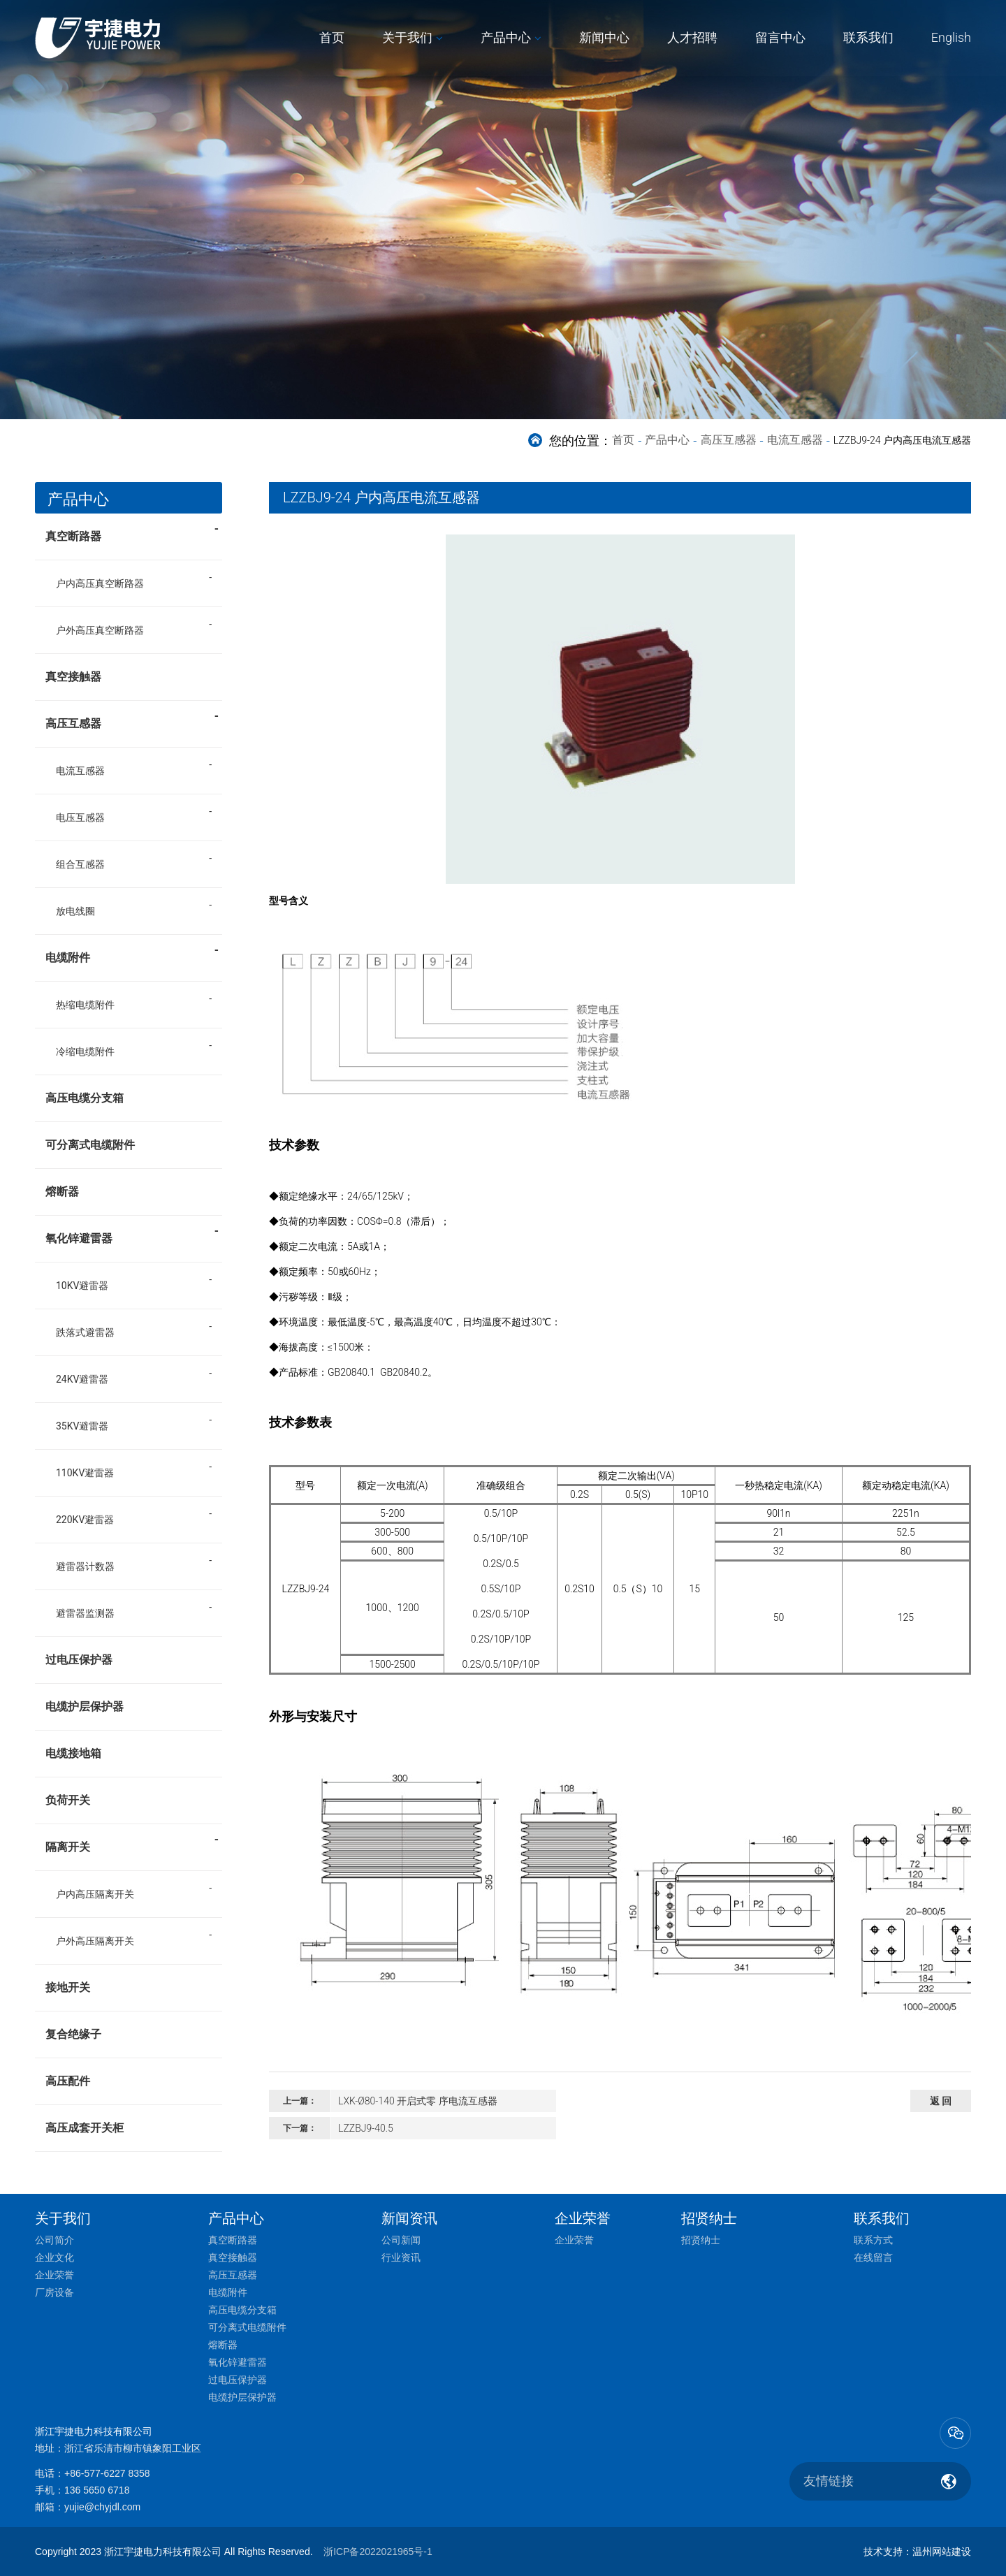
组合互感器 (80, 864)
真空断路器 (132, 532)
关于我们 (407, 37)
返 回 (941, 2100)
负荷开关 (67, 1800)
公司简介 (54, 2240)
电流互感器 (795, 439)
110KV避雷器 (85, 1472)
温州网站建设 (941, 2551)
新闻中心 (604, 37)
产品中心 (506, 37)
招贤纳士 (700, 2240)
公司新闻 (401, 2240)
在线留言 (873, 2257)
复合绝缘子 (73, 2034)
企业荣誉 (54, 2274)
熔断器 (62, 1191)
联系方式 (873, 2240)
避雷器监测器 (85, 1613)
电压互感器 (80, 817)
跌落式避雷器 (85, 1332)
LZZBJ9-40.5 (365, 2128)
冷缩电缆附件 (85, 1051)
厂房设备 (54, 2292)
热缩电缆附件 (85, 1004)
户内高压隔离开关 (95, 1894)
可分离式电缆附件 (90, 1144)
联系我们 (868, 37)
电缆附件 (132, 953)
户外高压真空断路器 (100, 630)
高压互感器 (729, 439)
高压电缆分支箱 (84, 1098)
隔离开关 (132, 1842)
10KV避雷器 (82, 1285)
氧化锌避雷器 (132, 1234)
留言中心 (780, 37)
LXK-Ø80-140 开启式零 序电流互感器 (417, 2100)
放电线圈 (75, 911)
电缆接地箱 (73, 1753)
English (951, 37)
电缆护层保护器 (84, 1706)
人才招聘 (692, 37)
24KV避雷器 (82, 1379)
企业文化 (54, 2257)
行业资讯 (401, 2257)
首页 (331, 37)
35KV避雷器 (82, 1426)
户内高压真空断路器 (100, 583)
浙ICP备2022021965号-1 (377, 2551)
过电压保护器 (78, 1659)
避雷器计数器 (85, 1566)
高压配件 (67, 2081)
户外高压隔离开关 (95, 1940)
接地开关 (67, 1987)
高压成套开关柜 (84, 2127)
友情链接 (828, 2481)
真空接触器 (73, 676)
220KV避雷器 (85, 1519)
